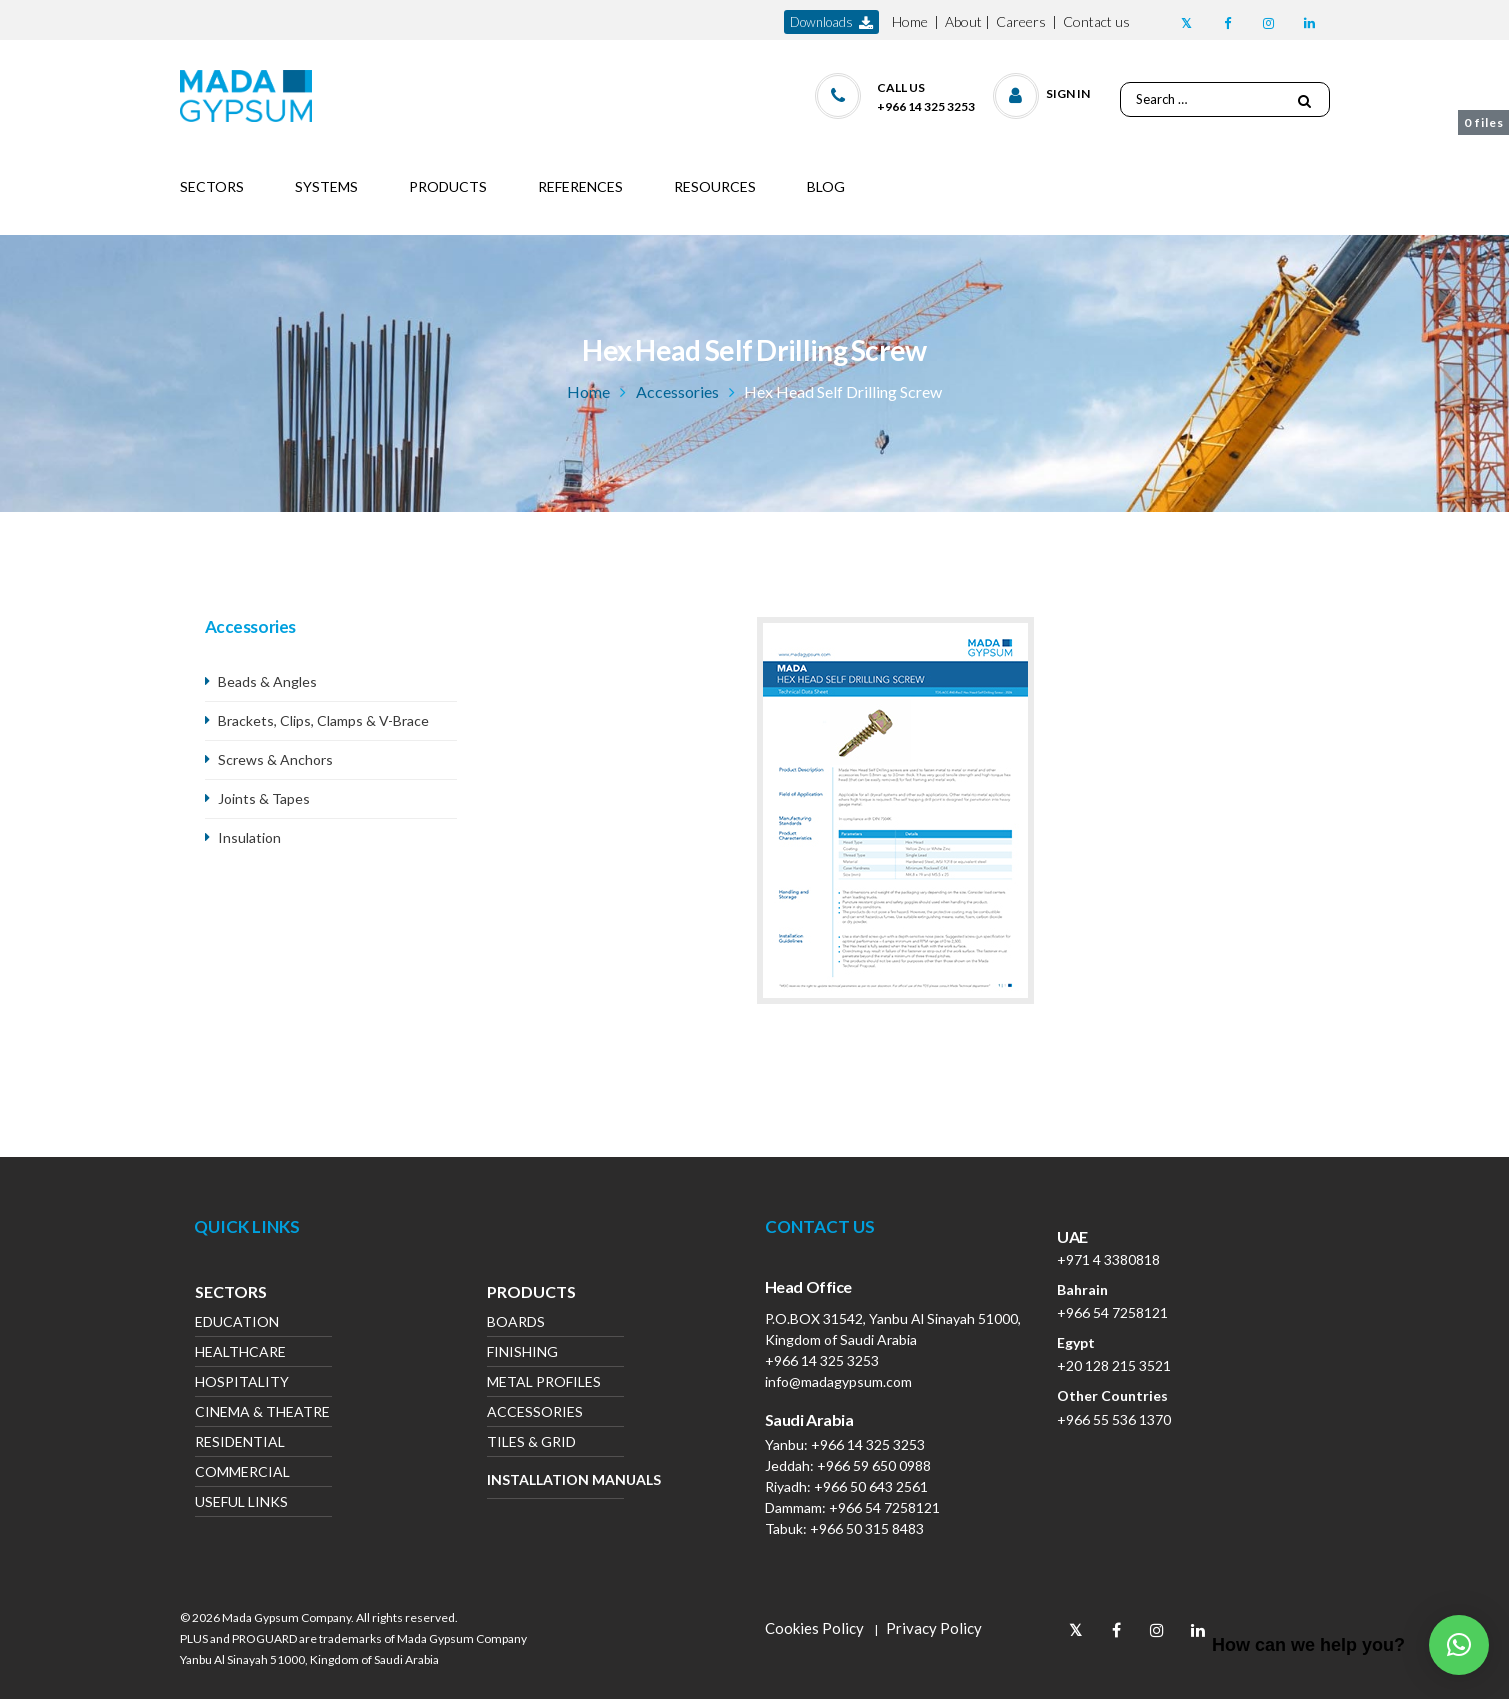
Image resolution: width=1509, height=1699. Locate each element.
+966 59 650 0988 (874, 1465)
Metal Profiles (544, 1383)
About (963, 21)
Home (910, 21)
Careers (1021, 21)
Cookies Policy (814, 1628)
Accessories (677, 391)
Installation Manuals (555, 1479)
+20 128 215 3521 (1114, 1365)
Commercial (242, 1473)
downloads (831, 22)
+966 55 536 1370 (1114, 1419)
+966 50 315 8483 (867, 1528)
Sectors (231, 1294)
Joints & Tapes (264, 798)
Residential (240, 1443)
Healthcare (240, 1353)
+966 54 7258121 (884, 1507)
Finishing (522, 1353)
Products (531, 1294)
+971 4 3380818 (1108, 1259)
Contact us (1096, 21)
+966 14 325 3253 (822, 1360)
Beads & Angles (267, 681)
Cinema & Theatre (262, 1413)
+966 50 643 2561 (871, 1486)
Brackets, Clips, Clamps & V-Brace (323, 720)
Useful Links (241, 1503)
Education (237, 1323)
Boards (516, 1323)
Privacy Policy (934, 1628)
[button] (1042, 91)
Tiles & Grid (531, 1443)
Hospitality (242, 1383)
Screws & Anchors (275, 759)
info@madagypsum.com (838, 1381)
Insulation (249, 837)
